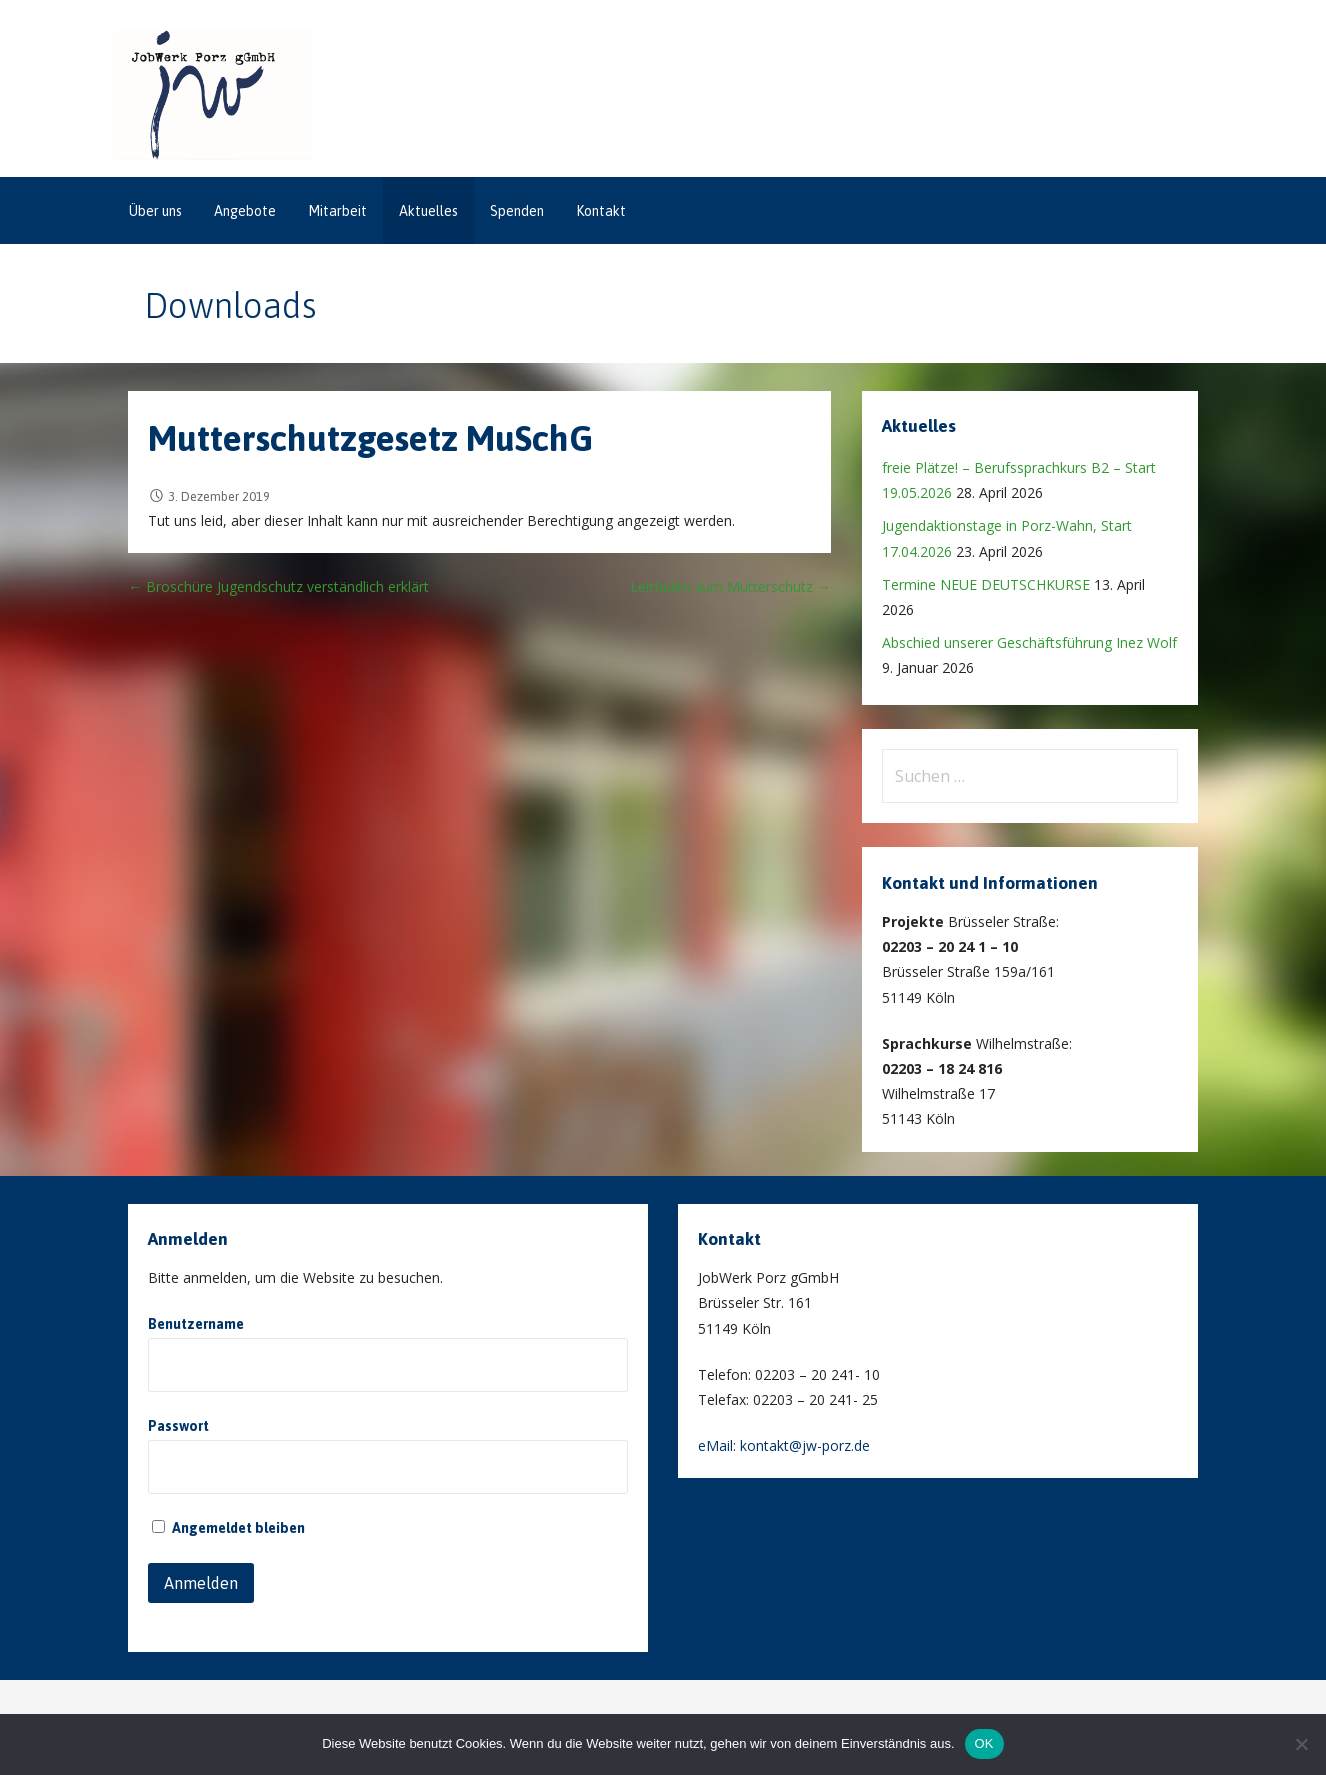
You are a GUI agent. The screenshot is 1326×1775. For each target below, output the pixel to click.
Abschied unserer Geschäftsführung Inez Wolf (1029, 642)
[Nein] (1301, 1744)
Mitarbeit (337, 211)
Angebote (245, 211)
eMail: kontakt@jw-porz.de (784, 1445)
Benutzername (196, 1324)
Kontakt (601, 211)
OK (984, 1743)
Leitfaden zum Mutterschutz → (730, 586)
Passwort (178, 1426)
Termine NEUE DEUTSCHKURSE (986, 584)
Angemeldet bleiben (228, 1528)
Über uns (155, 211)
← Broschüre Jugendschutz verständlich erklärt (278, 586)
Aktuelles (428, 211)
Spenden (517, 211)
